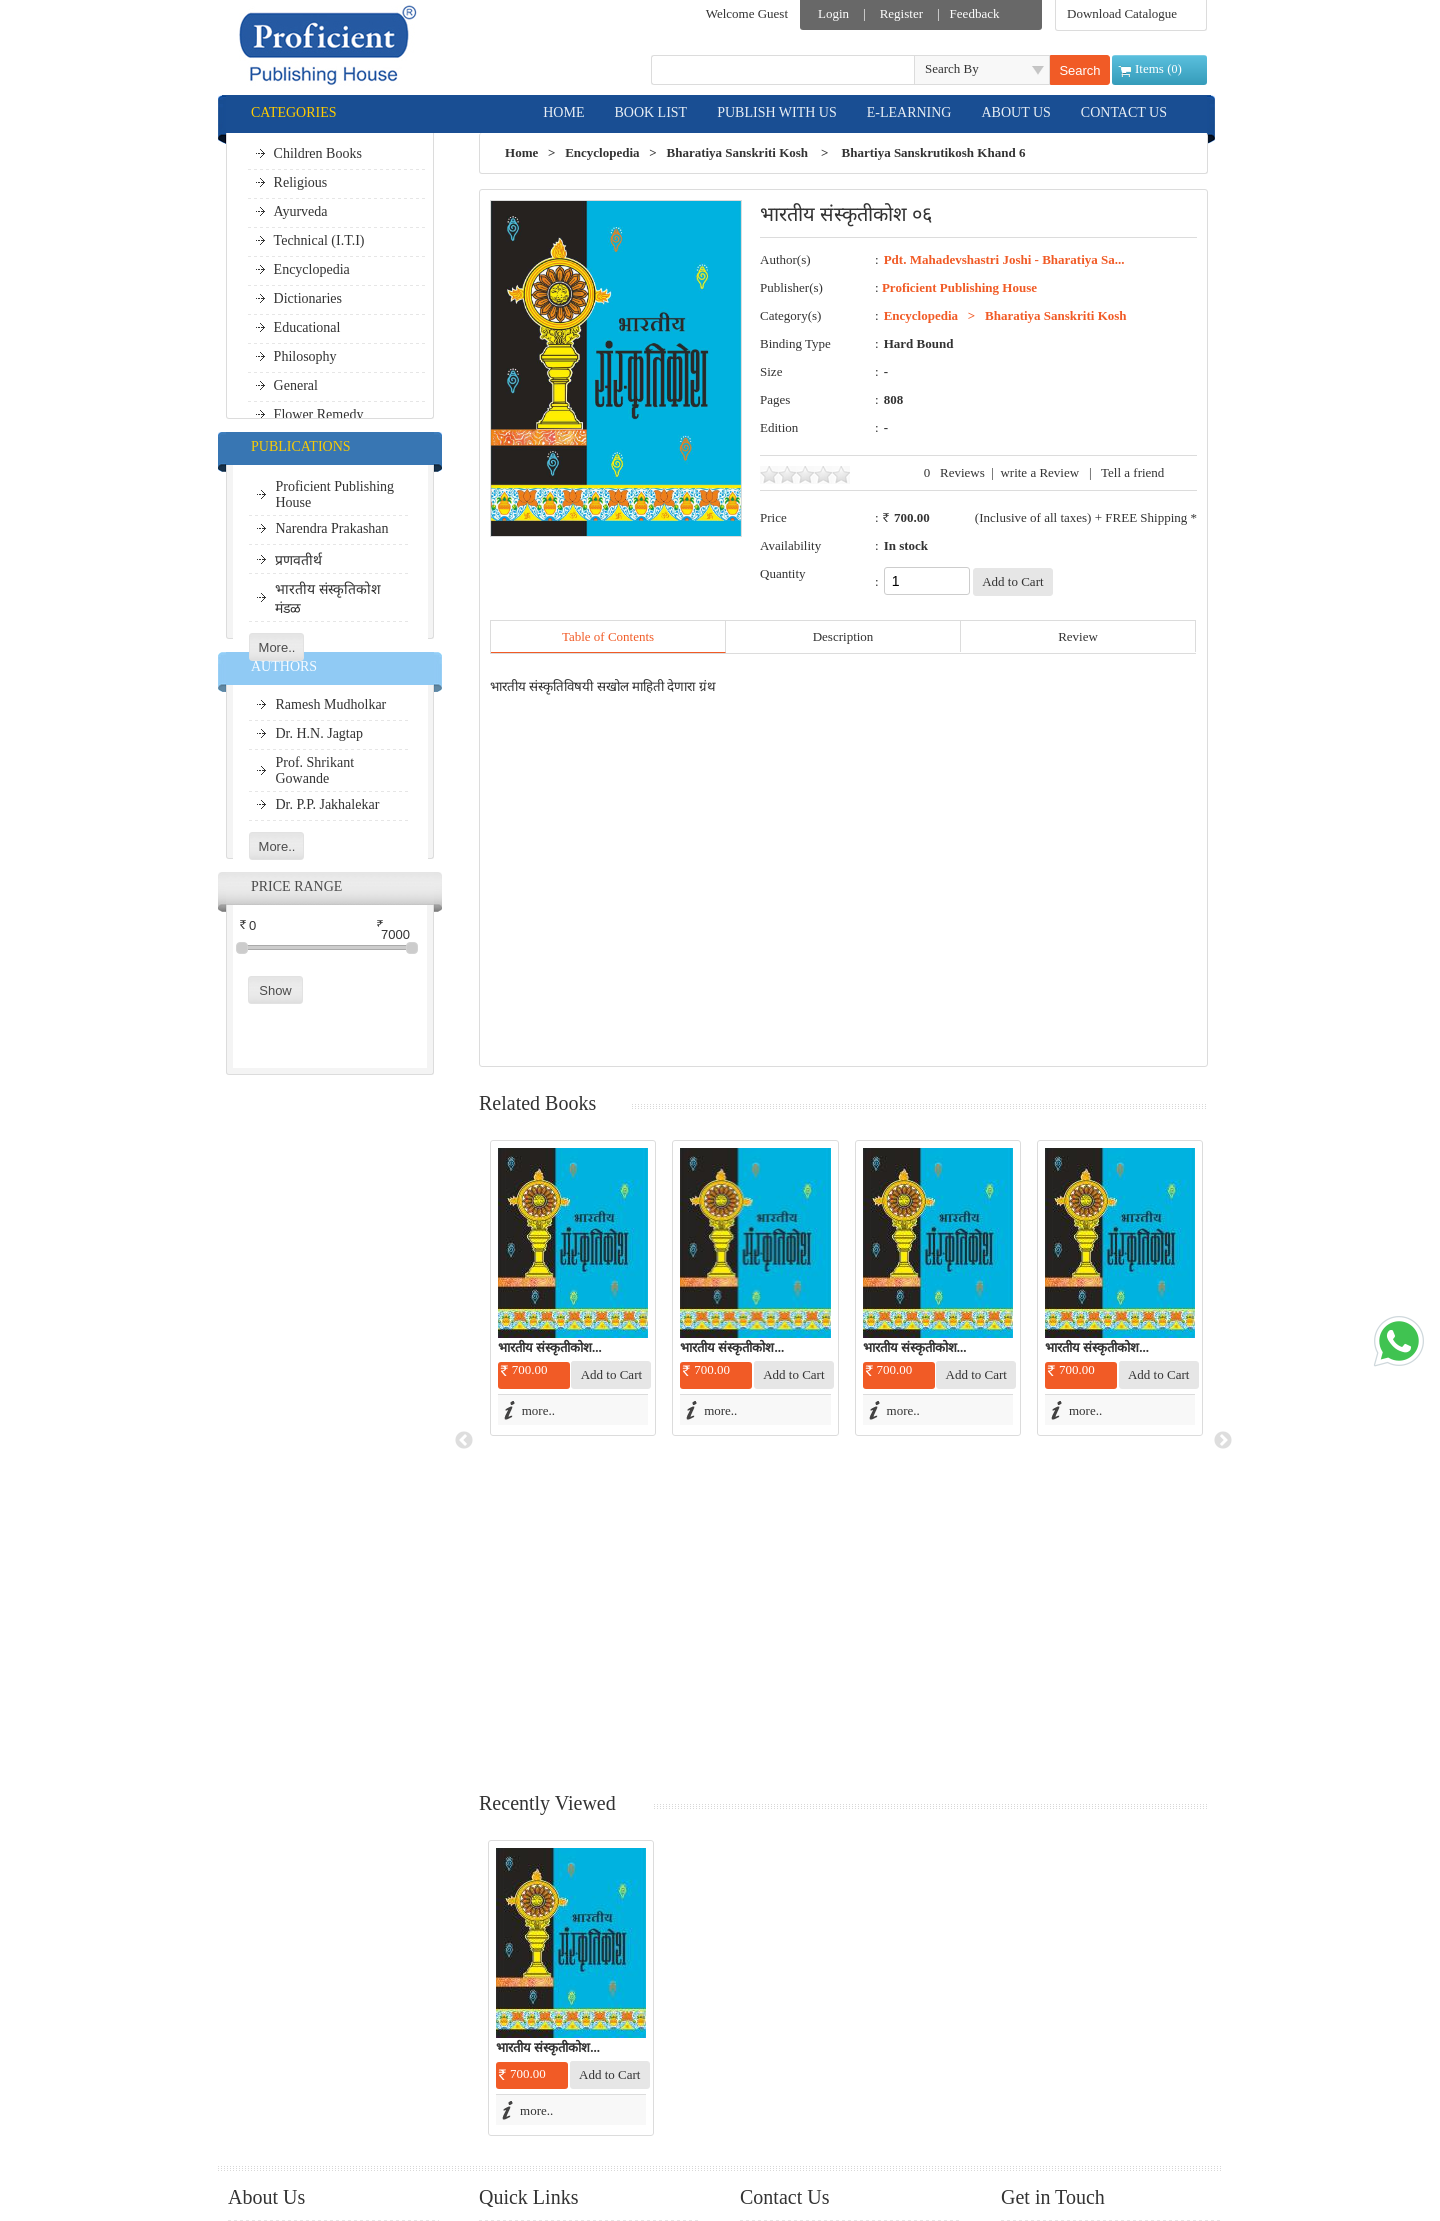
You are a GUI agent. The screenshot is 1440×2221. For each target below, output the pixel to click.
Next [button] (1223, 1278)
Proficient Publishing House (959, 287)
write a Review (1039, 472)
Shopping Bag (536, 2009)
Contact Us (528, 2064)
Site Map (522, 2037)
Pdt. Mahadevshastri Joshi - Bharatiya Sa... (1004, 260)
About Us (273, 1980)
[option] (571, 1288)
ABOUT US (1015, 112)
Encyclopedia (602, 152)
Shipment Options (295, 2062)
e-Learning (276, 1953)
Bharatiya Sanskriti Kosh (738, 152)
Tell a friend (1132, 472)
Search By (952, 68)
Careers (519, 2092)
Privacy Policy (286, 2035)
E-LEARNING (909, 112)
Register (901, 13)
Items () (1158, 68)
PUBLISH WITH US (777, 112)
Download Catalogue (1122, 13)
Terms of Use (283, 2090)
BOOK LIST (650, 112)
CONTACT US (1124, 112)
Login (833, 13)
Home (521, 152)
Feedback (975, 13)
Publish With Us (290, 1925)
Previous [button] (464, 1278)
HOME (563, 112)
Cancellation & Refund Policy (326, 2007)
